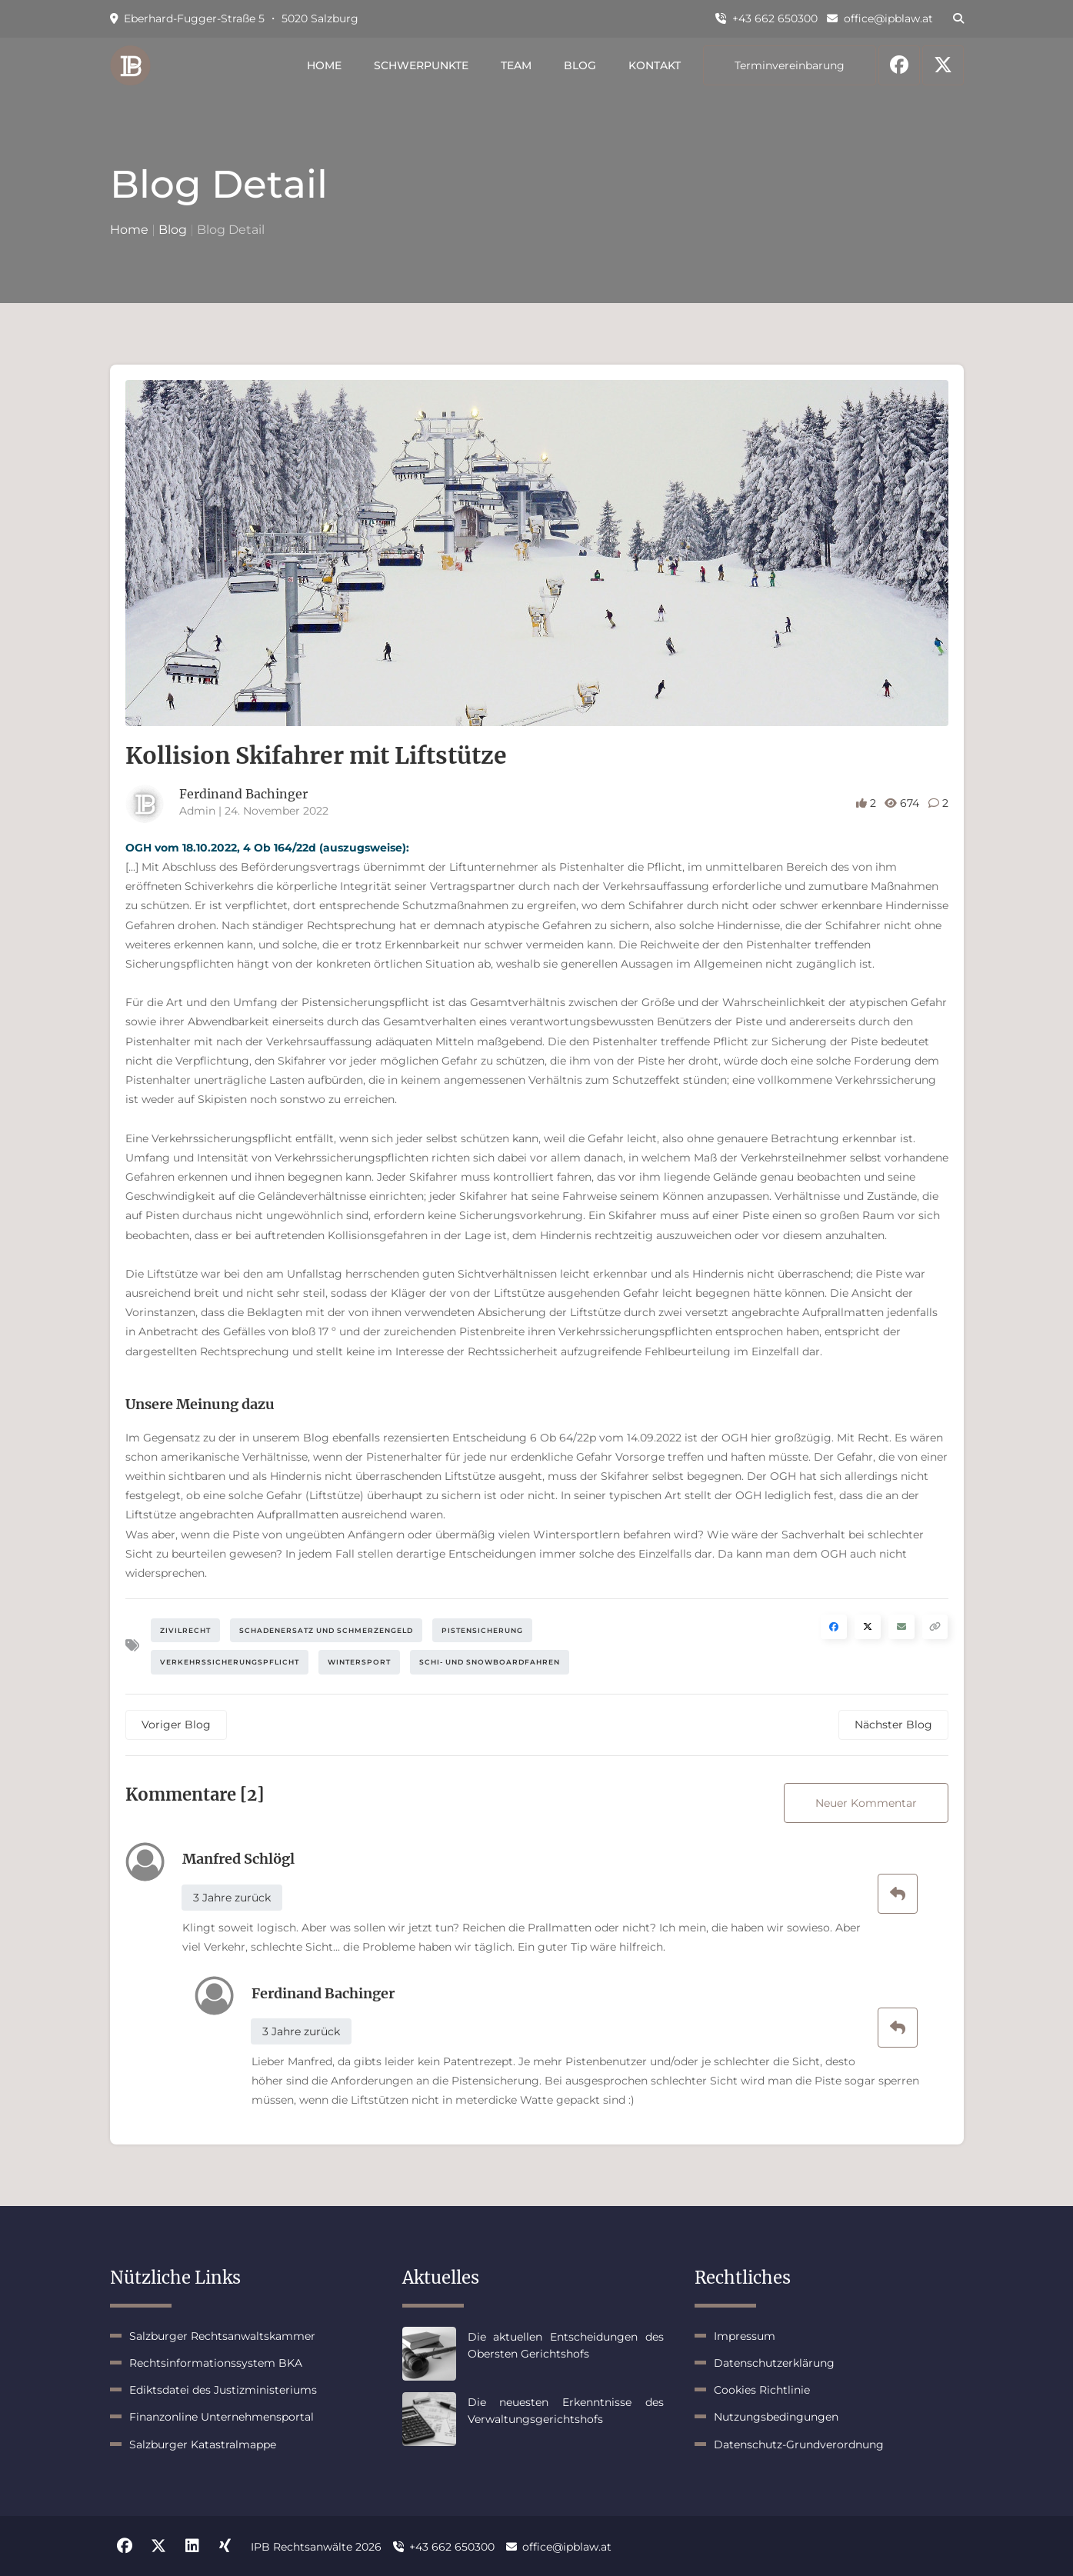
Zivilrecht (185, 1630)
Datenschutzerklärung (774, 2363)
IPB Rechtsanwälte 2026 (316, 2547)
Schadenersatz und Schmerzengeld (326, 1630)
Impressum (744, 2336)
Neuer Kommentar (866, 1803)
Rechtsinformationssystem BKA (215, 2363)
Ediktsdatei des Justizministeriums (223, 2390)
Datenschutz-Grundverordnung (799, 2444)
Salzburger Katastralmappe (202, 2444)
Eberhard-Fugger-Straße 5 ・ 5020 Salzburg (234, 18)
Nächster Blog (893, 1724)
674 (903, 803)
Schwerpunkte (421, 65)
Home (324, 65)
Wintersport (359, 1662)
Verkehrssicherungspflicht (229, 1662)
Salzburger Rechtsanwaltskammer (222, 2336)
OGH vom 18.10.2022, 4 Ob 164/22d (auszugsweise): (267, 848)
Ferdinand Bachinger (243, 793)
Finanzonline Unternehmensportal (221, 2417)
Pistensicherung (482, 1630)
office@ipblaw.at (880, 18)
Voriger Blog (176, 1724)
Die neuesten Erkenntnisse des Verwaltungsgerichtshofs (566, 2410)
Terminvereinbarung (790, 65)
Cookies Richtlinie (762, 2390)
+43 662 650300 (766, 18)
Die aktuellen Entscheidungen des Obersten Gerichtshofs (566, 2345)
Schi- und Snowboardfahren (489, 1662)
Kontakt (654, 65)
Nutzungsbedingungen (776, 2417)
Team (516, 65)
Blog (580, 65)
